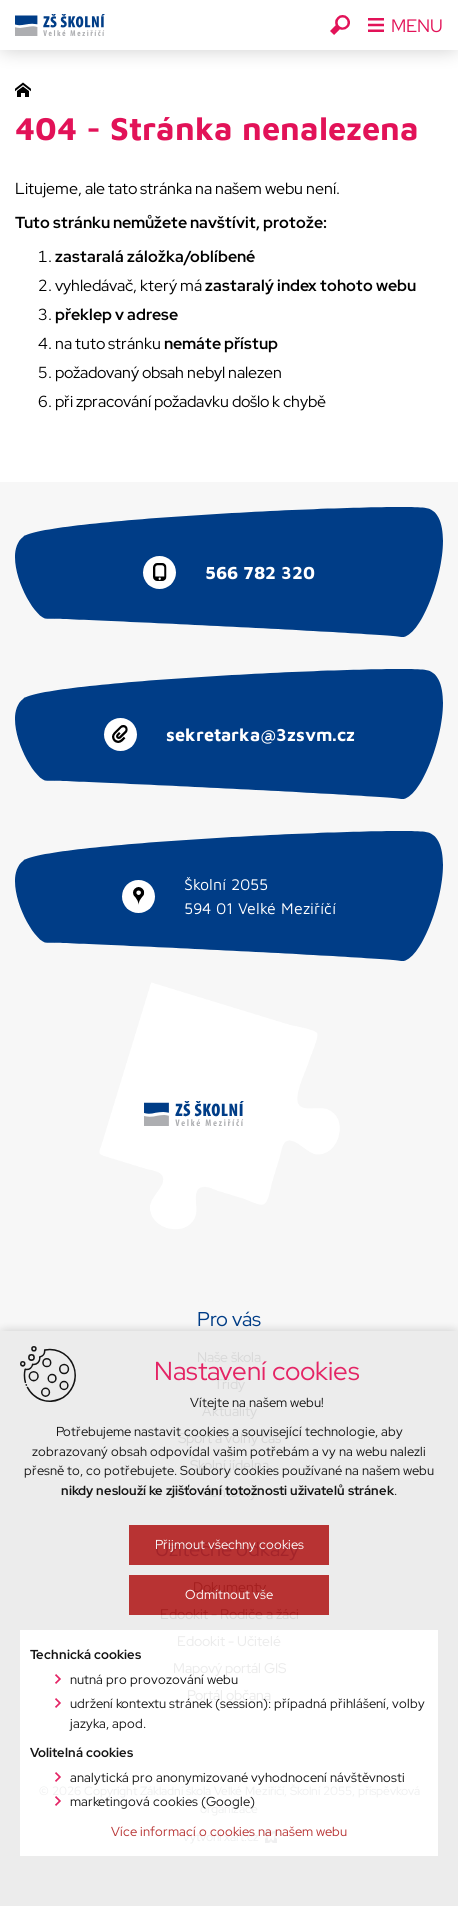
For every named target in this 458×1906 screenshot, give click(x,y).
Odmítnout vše (207, 1687)
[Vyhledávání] (340, 25)
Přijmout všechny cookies (206, 1637)
